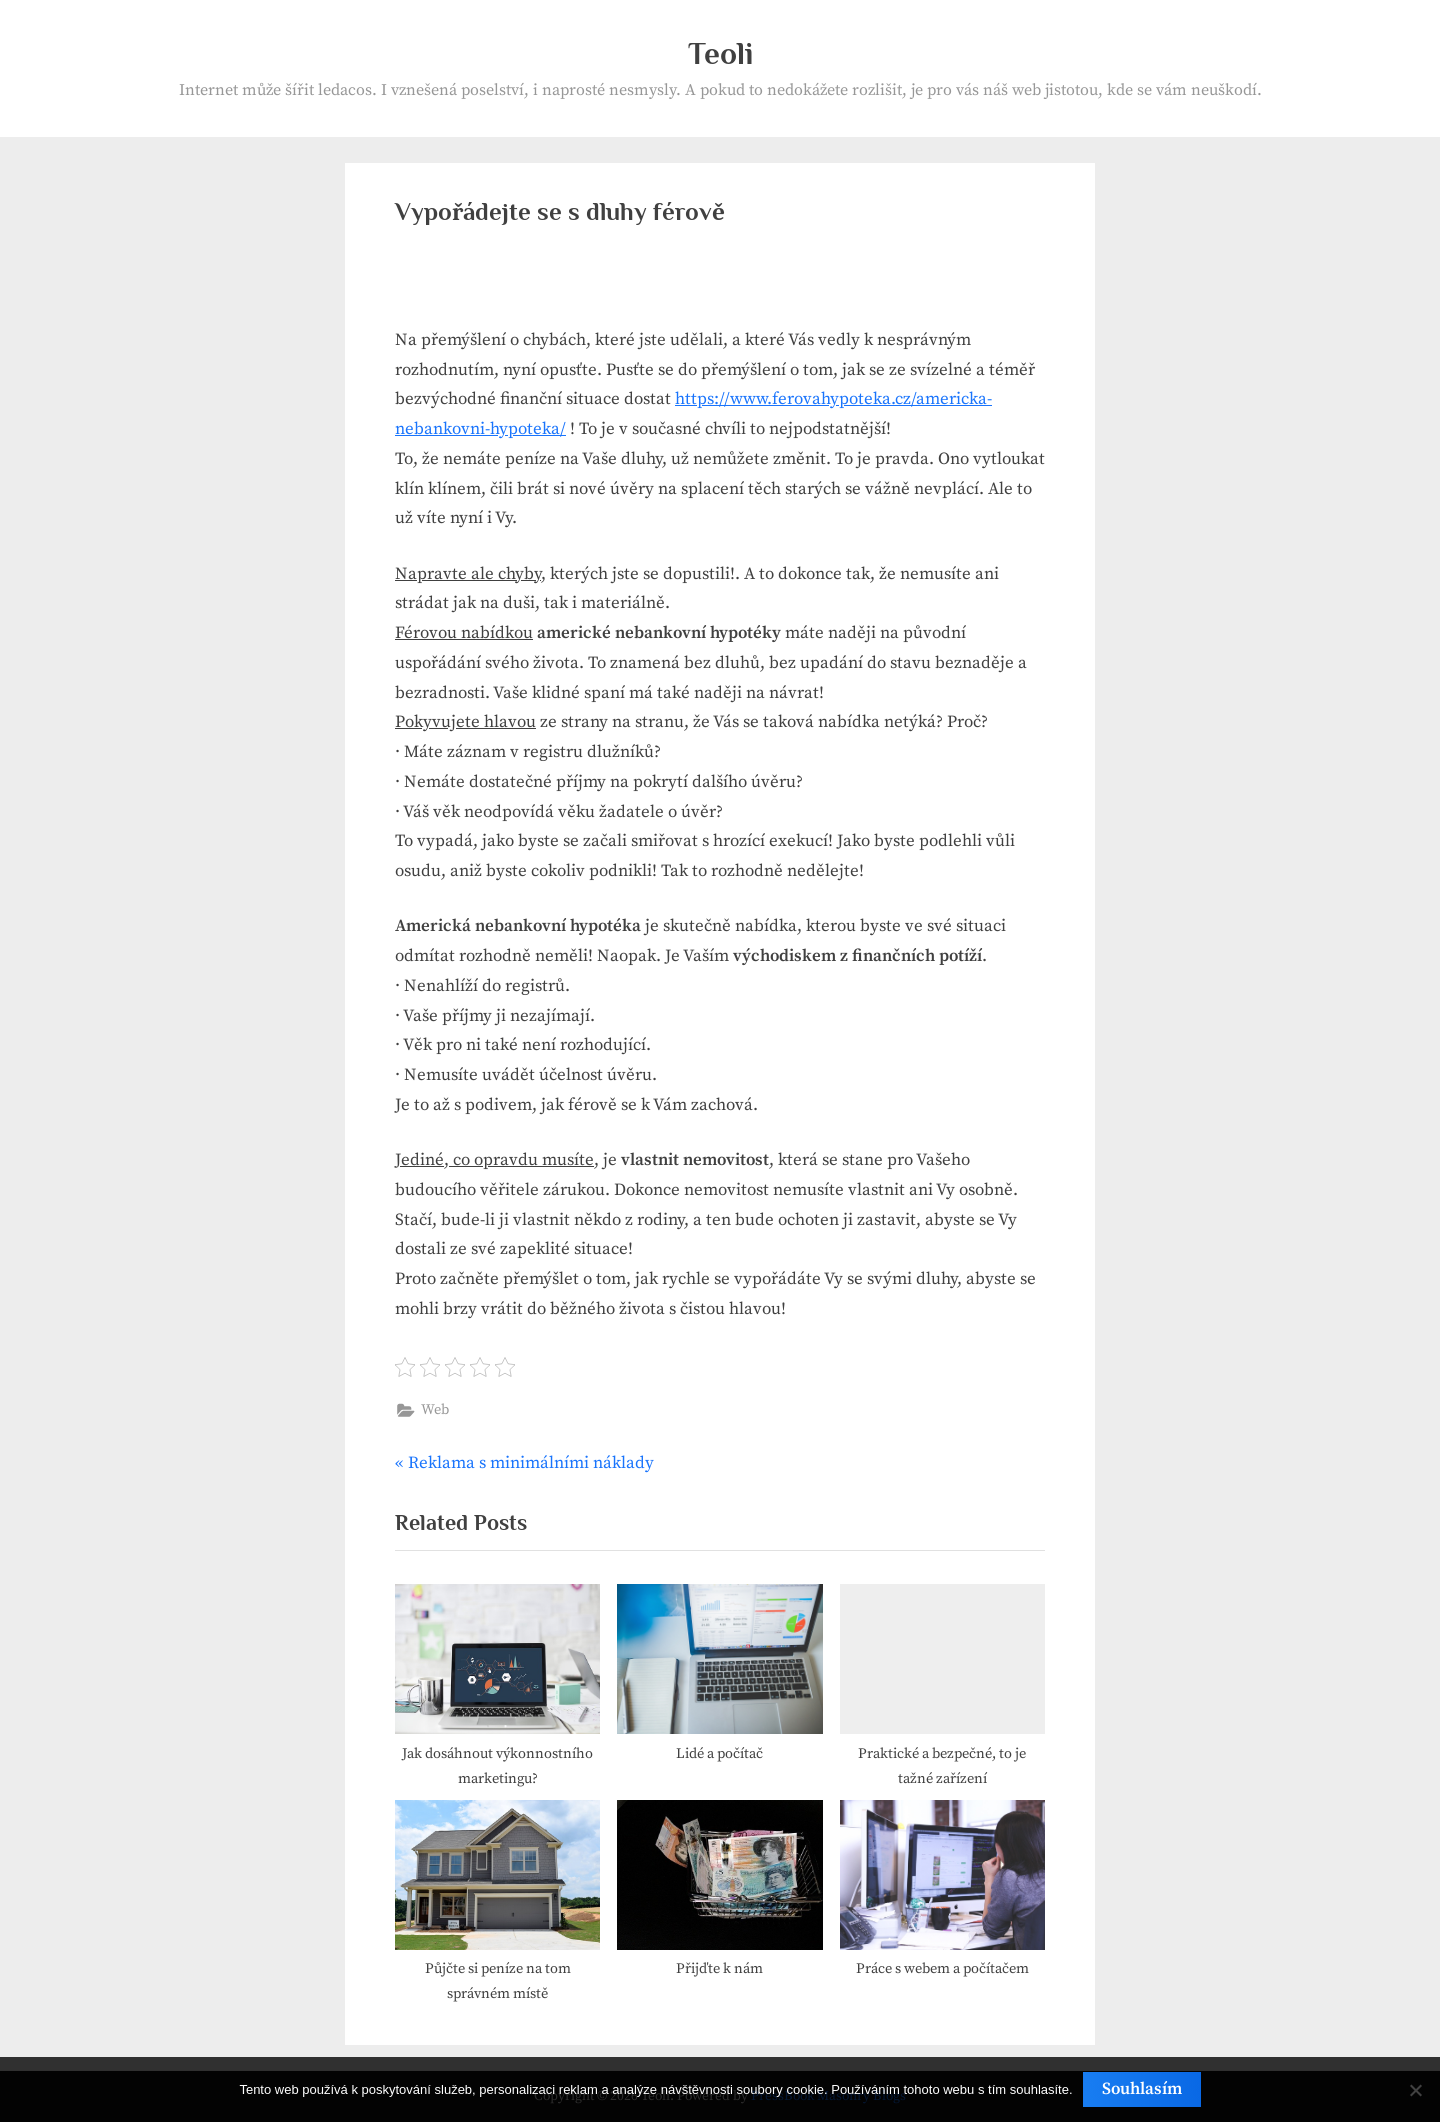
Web (435, 1410)
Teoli (720, 53)
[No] (1415, 2090)
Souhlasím (1142, 2089)
